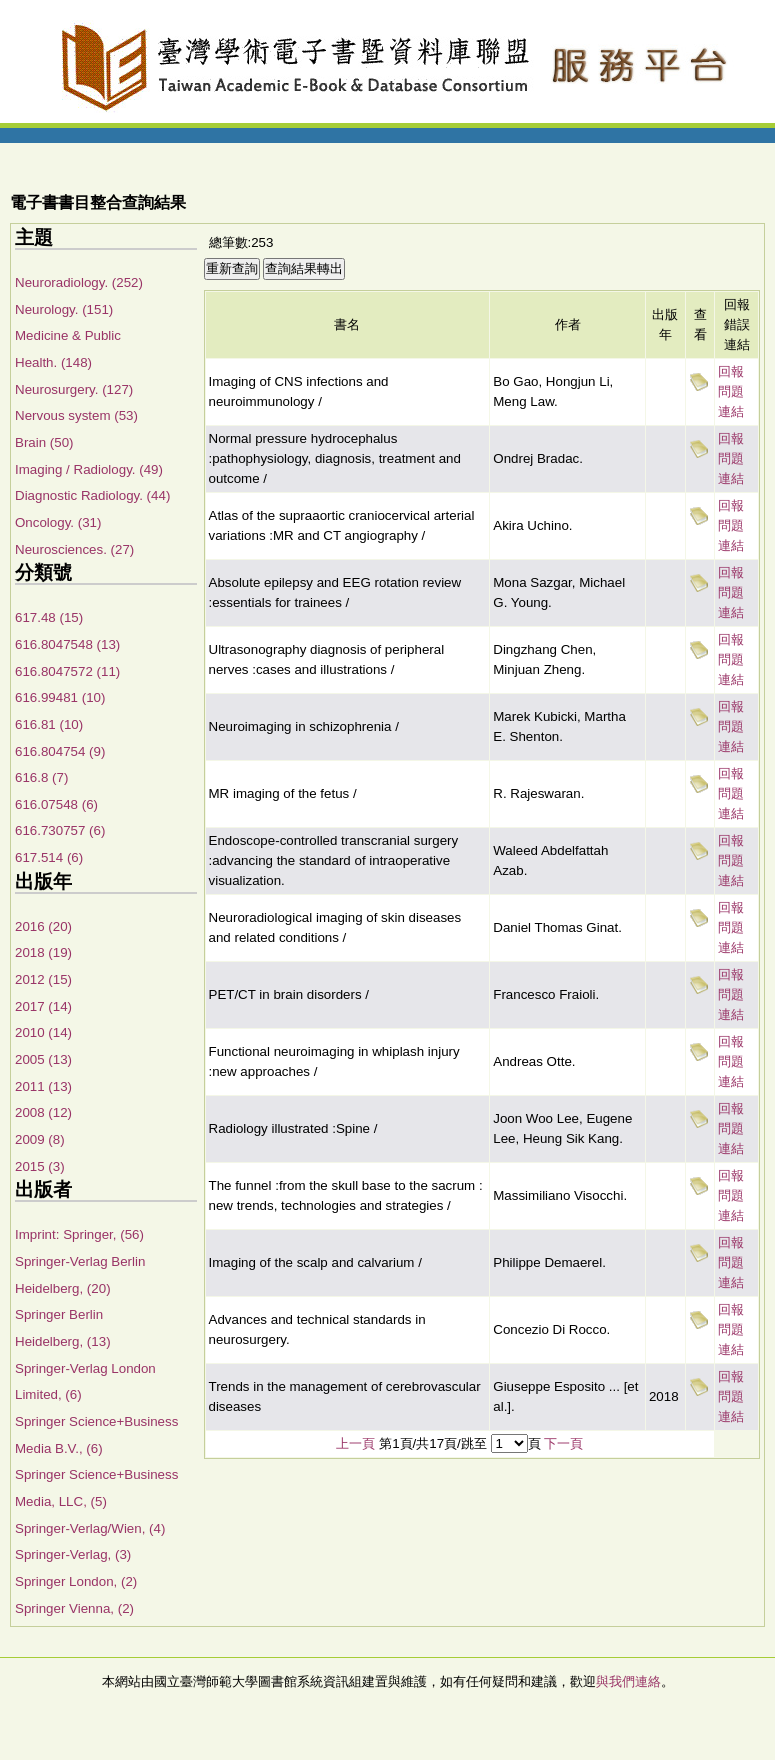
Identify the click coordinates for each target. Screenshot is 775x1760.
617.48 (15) (49, 617)
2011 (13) (43, 1086)
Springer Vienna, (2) (74, 1608)
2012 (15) (43, 979)
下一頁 (563, 1443)
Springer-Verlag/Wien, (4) (90, 1528)
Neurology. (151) (64, 309)
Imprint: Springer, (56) (79, 1234)
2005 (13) (43, 1059)
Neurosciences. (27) (74, 549)
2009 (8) (40, 1139)
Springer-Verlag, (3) (73, 1554)
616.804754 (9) (60, 751)
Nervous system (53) (76, 415)
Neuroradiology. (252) (79, 282)
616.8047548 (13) (67, 644)
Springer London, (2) (76, 1581)
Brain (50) (44, 442)
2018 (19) (43, 952)
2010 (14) (43, 1032)
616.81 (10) (49, 724)
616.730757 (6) (60, 830)
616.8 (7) (41, 777)
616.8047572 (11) (67, 671)
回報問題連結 (731, 391)
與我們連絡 (628, 1681)
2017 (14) (43, 1006)
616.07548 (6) (56, 804)
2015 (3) (40, 1166)
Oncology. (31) (58, 522)
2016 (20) (43, 926)
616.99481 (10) (60, 697)
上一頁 (355, 1443)
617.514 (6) (49, 857)
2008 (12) (43, 1112)
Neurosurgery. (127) (74, 389)
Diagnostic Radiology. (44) (92, 495)
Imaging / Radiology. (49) (89, 469)
